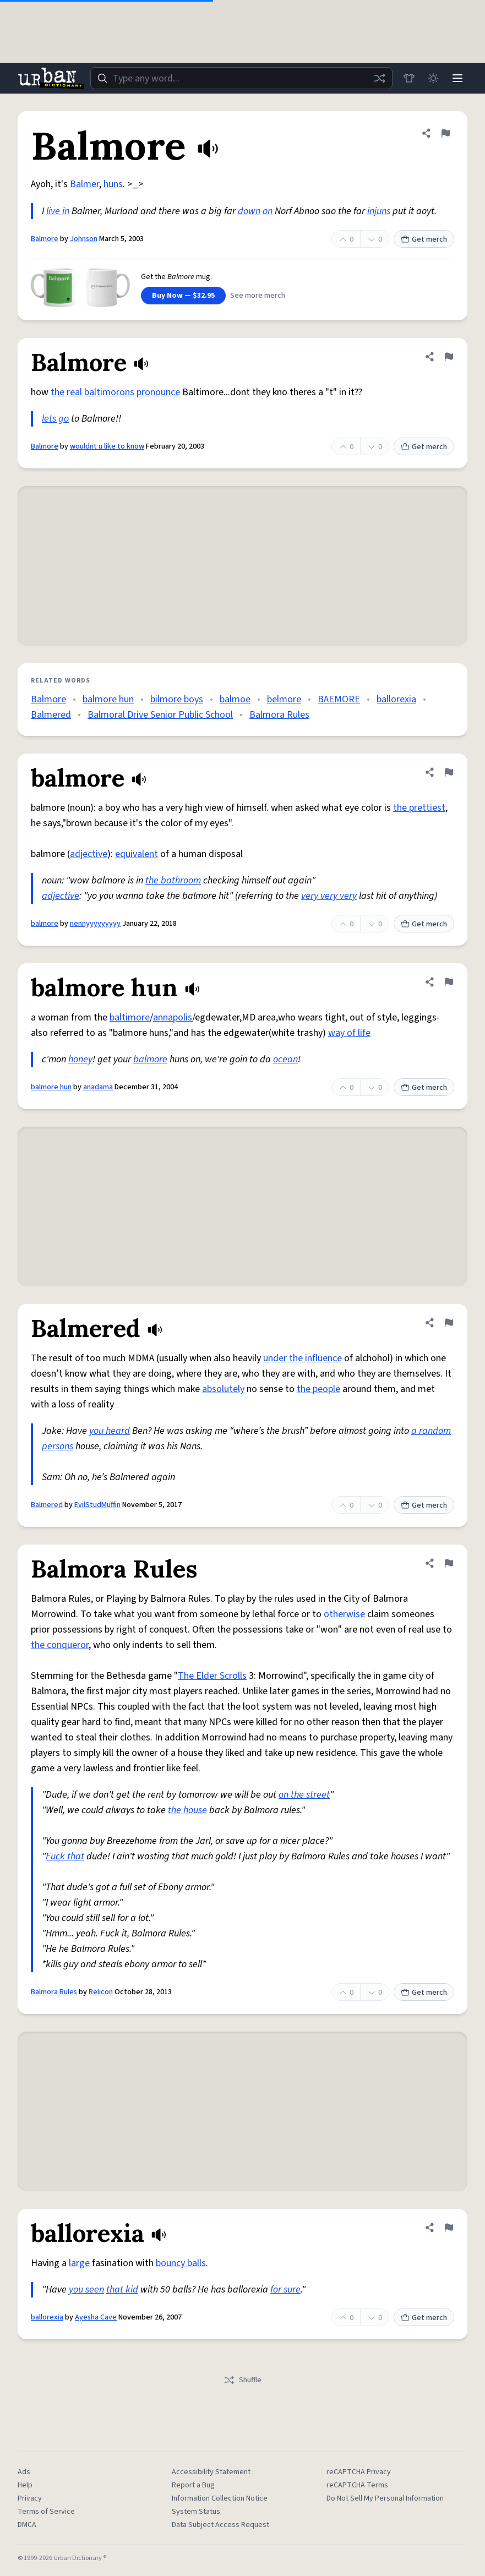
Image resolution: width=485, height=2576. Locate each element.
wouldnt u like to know (107, 446)
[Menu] (457, 78)
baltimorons (109, 392)
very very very (329, 896)
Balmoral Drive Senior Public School (160, 715)
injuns (378, 211)
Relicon (101, 1992)
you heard (109, 1431)
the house (187, 1810)
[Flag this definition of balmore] (448, 772)
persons (57, 1446)
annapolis (172, 1017)
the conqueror (60, 1645)
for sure (285, 2289)
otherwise (344, 1614)
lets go (55, 418)
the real (66, 392)
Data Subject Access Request (220, 2524)
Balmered (51, 715)
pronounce (158, 392)
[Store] (409, 78)
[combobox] (241, 78)
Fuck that (65, 1856)
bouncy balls (181, 2263)
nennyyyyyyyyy (95, 923)
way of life (349, 1033)
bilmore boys (176, 699)
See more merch (257, 295)
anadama (98, 1087)
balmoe (235, 699)
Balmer (84, 184)
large (79, 2263)
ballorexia (396, 699)
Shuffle (242, 2380)
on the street (304, 1795)
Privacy (30, 2498)
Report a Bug (193, 2485)
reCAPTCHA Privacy (358, 2471)
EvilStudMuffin (97, 1504)
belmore (284, 699)
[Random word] (379, 78)
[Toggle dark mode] (433, 78)
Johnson (83, 238)
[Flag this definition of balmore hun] (448, 982)
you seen (86, 2289)
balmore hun (108, 699)
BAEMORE (339, 699)
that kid (122, 2289)
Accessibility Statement (211, 2471)
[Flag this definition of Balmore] (445, 133)
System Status (196, 2511)
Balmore (44, 238)
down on (255, 211)
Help (25, 2485)
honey (80, 1059)
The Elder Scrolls (212, 1676)
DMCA (27, 2524)
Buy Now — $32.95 (183, 295)
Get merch (424, 239)
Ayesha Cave (96, 2317)
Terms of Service (46, 2511)
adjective (88, 854)
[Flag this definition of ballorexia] (448, 2227)
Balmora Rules (279, 715)
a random (431, 1431)
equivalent (136, 854)
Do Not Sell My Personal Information (385, 2498)
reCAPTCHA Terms (357, 2485)
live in (57, 211)
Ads (24, 2471)
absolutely (223, 1389)
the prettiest (419, 808)
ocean (285, 1059)
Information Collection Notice (220, 2498)
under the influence (302, 1358)
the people (318, 1389)
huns (113, 184)
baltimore (130, 1017)
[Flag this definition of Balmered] (448, 1322)
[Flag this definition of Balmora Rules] (448, 1563)
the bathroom (173, 880)
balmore (44, 923)
